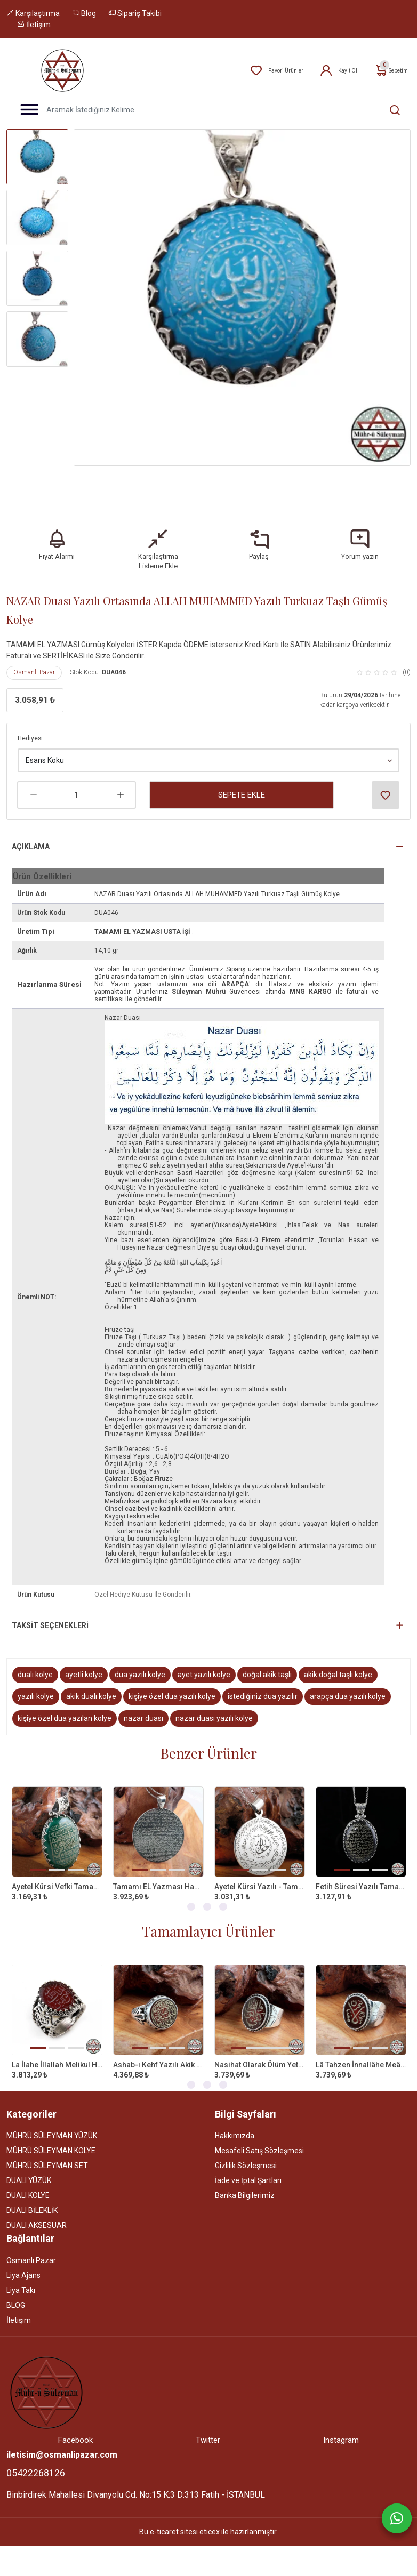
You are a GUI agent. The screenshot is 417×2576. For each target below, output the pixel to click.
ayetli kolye (83, 1660)
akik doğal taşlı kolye (338, 1660)
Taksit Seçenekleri (50, 1611)
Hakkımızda (234, 2121)
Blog (84, 13)
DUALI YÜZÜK (28, 2166)
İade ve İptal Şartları (248, 2166)
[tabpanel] (57, 1833)
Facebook (75, 2425)
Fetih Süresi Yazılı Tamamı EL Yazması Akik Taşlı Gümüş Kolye (361, 1872)
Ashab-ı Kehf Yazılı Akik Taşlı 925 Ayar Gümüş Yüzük (158, 2050)
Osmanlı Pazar (34, 658)
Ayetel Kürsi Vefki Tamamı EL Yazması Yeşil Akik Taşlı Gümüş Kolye (57, 1872)
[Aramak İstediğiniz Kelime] (389, 109)
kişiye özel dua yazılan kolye (64, 1704)
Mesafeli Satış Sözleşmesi (259, 2136)
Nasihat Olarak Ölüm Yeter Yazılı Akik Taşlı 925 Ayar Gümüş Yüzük (259, 2050)
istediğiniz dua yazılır (263, 1682)
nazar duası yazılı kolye (214, 1704)
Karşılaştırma (33, 13)
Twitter (208, 2425)
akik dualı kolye (91, 1682)
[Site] (46, 2378)
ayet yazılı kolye (204, 1660)
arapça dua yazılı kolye (348, 1682)
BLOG (15, 2291)
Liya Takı (20, 2276)
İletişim (34, 24)
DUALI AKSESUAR (36, 2211)
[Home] (62, 70)
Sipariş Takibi (135, 13)
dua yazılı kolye (140, 1660)
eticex (209, 2517)
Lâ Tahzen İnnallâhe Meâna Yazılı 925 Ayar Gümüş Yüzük (361, 2050)
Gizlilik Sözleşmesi (246, 2151)
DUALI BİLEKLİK (32, 2196)
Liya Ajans (23, 2261)
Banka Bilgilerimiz (245, 2181)
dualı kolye (35, 1660)
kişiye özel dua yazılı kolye (172, 1682)
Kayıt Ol (338, 70)
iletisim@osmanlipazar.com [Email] (61, 2440)
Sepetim (391, 70)
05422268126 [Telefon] (35, 2458)
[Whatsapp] (397, 2518)
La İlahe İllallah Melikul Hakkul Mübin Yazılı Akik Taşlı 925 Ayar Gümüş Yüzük (57, 2050)
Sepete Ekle (241, 780)
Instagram (341, 2425)
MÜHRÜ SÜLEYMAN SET (47, 2151)
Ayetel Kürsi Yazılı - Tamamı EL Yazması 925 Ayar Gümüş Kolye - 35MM (259, 1872)
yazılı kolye (36, 1682)
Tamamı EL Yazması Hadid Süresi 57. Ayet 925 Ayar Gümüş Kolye (158, 1872)
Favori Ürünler (276, 70)
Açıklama (31, 832)
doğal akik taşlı (267, 1660)
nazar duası (143, 1704)
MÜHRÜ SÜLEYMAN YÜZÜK (51, 2121)
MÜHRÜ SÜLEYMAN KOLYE (50, 2136)
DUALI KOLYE (28, 2181)
